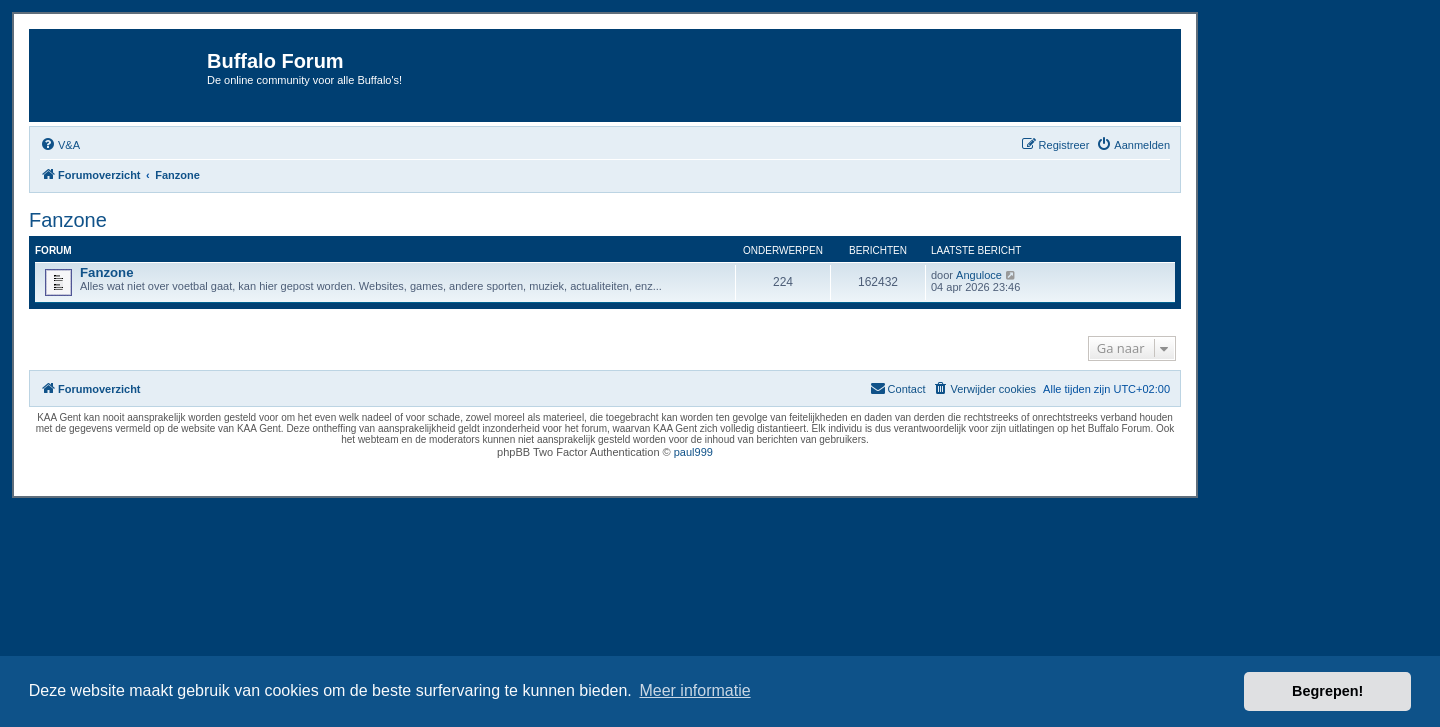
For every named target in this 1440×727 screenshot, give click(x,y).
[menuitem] (60, 145)
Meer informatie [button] (694, 690)
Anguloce (979, 275)
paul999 (693, 452)
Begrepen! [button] (1327, 691)
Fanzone (68, 220)
